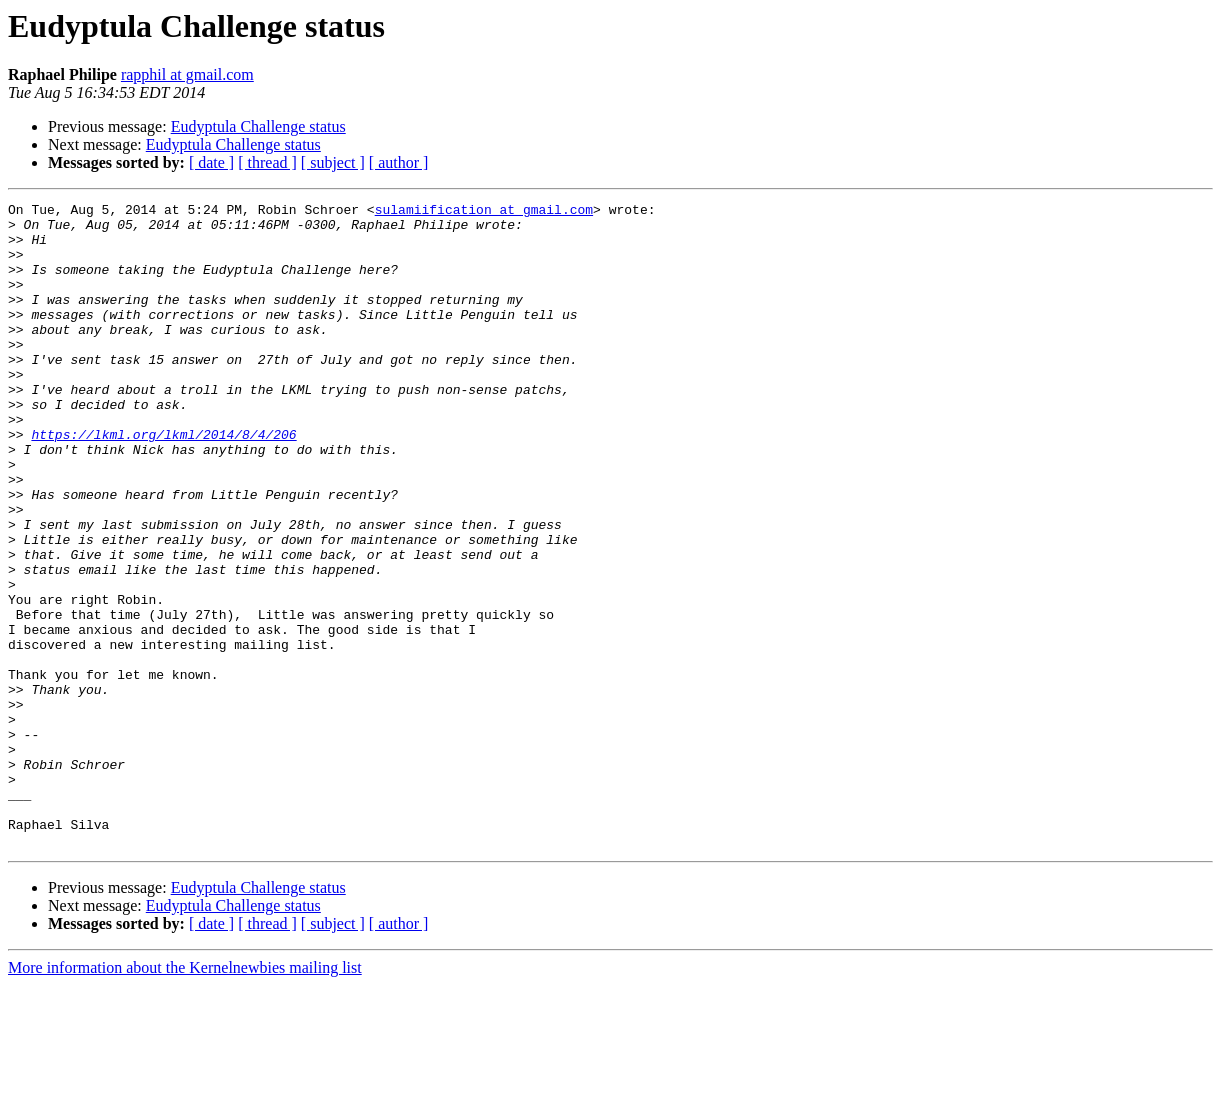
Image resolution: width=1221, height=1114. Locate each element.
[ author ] (399, 162)
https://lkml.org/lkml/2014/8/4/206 (163, 482)
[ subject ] (333, 162)
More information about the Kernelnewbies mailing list (185, 1096)
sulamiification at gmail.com (484, 212)
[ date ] (211, 162)
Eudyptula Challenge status (258, 126)
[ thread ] (267, 162)
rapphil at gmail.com (187, 74)
